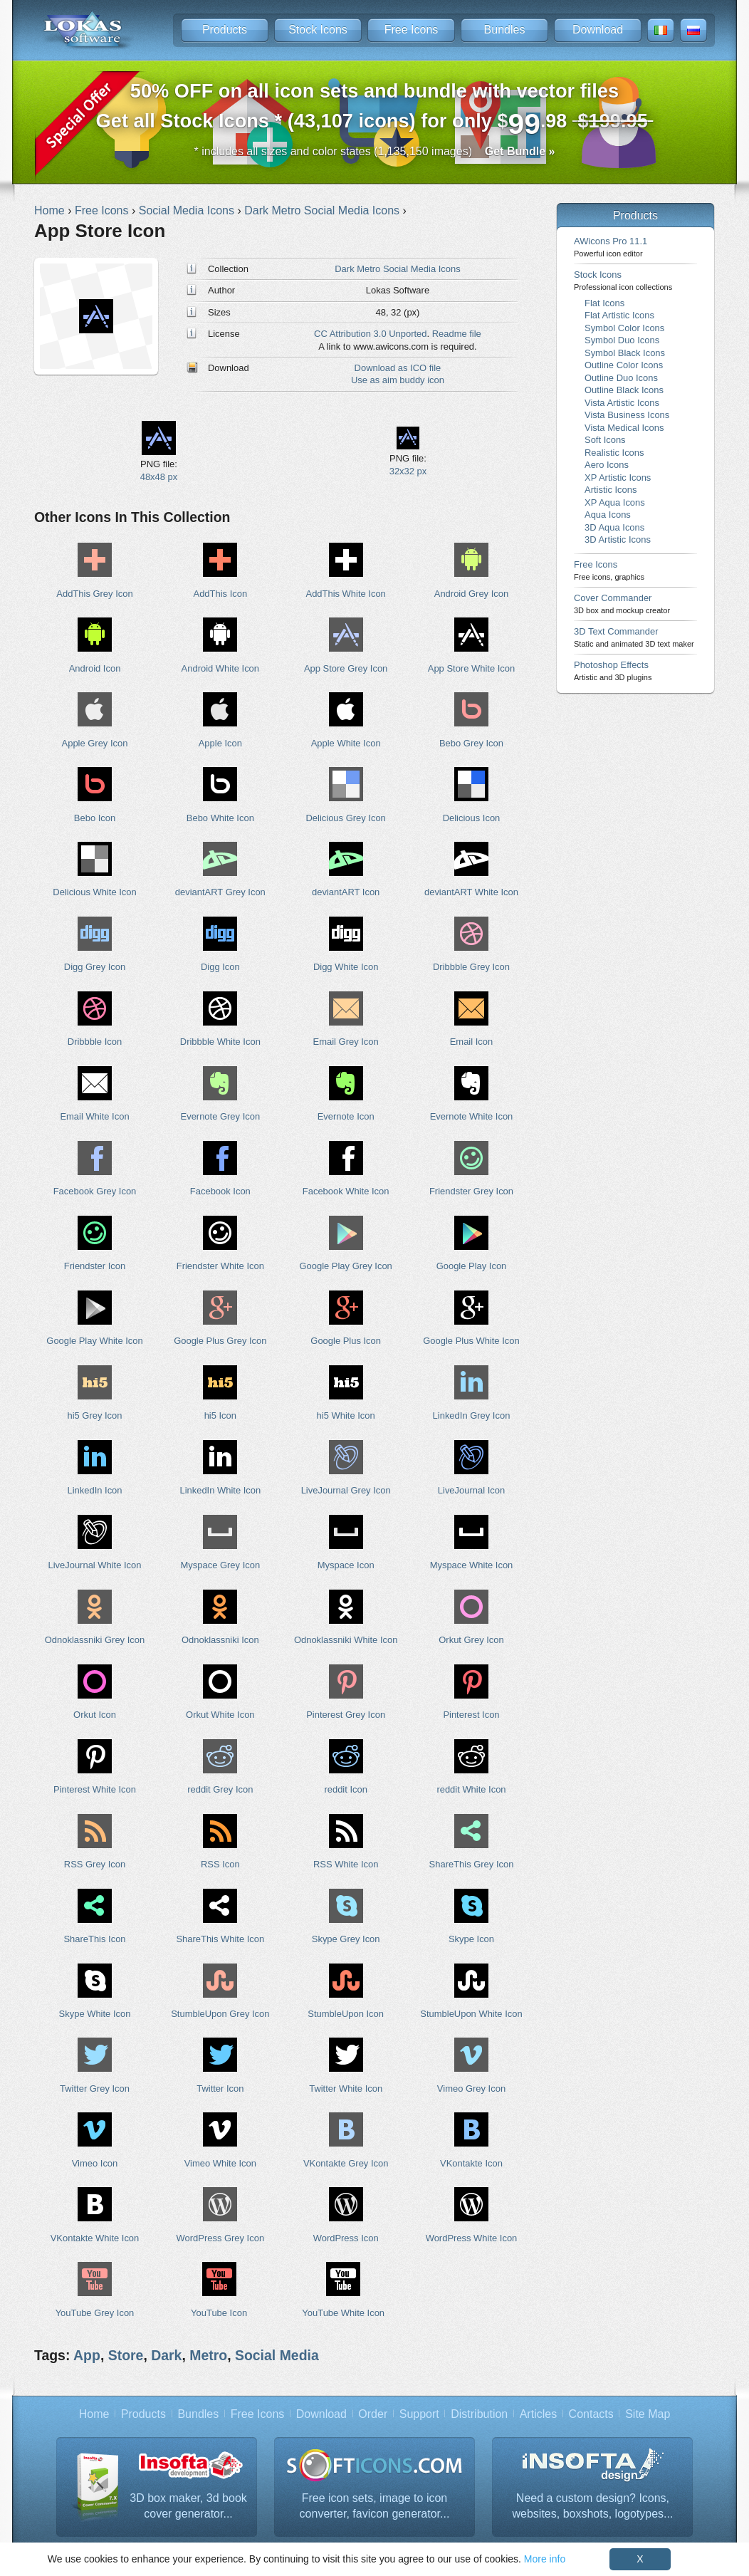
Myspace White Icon (471, 1565)
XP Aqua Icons (615, 502)
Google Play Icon (471, 1266)
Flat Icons (604, 303)
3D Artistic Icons (618, 539)
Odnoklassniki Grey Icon (95, 1639)
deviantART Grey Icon (220, 892)
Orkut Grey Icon (471, 1639)
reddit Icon (345, 1789)
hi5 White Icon (346, 1415)
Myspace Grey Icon (221, 1565)
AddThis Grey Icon (94, 593)
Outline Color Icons (624, 365)
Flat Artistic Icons (619, 315)
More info (544, 2559)
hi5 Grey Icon (94, 1415)
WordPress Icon (346, 2238)
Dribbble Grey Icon (471, 966)
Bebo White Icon (220, 818)
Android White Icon (220, 668)
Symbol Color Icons (624, 328)
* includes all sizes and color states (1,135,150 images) (374, 151)
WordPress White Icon (472, 2238)
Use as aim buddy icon (397, 380)
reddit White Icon (471, 1789)
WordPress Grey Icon (221, 2238)
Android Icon (95, 668)
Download (597, 30)
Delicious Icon (472, 818)
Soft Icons (605, 439)
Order (372, 2414)
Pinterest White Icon (94, 1789)
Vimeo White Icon (220, 2163)
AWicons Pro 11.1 (610, 247)
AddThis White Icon (346, 593)
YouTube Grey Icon (95, 2313)
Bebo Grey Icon (471, 743)
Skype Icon (471, 1939)
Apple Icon (220, 743)
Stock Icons (317, 30)
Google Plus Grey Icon (220, 1340)
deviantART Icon (345, 892)
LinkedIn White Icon (220, 1490)
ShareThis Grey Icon (471, 1864)
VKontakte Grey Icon (346, 2163)
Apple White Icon (346, 743)
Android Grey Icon (471, 593)
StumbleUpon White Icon (471, 2013)
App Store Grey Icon (345, 668)
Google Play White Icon (94, 1340)
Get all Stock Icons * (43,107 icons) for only (375, 110)
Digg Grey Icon (94, 966)
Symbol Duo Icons (622, 340)
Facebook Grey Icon (95, 1191)
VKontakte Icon (471, 2163)
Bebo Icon (94, 818)
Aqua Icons (608, 514)
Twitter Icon (220, 2088)
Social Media (277, 2355)
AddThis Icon (221, 593)
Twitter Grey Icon (95, 2088)
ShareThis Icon (94, 1939)
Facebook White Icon (346, 1191)
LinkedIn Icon (94, 1490)
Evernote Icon (346, 1116)
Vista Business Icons (627, 415)
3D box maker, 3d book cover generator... (188, 2506)
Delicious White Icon (94, 892)
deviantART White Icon (471, 892)
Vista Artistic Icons (622, 402)
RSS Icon (220, 1864)
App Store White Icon (471, 668)
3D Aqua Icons (614, 527)
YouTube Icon (219, 2313)
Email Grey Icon (346, 1041)
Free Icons (411, 30)
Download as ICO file (398, 368)
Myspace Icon (346, 1565)
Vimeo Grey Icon (471, 2088)
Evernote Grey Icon (221, 1116)
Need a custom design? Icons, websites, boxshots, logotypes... (593, 2506)
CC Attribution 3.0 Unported (370, 333)
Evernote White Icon (471, 1116)
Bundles (504, 30)
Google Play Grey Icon (345, 1266)
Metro (208, 2355)
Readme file (456, 333)
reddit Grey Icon (220, 1789)
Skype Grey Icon (346, 1939)
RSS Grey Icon (94, 1864)
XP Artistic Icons (618, 477)
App (86, 2355)
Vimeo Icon (95, 2163)
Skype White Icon (95, 2013)
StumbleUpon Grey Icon (220, 2013)
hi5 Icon (220, 1415)
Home (94, 2414)
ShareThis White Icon (220, 1939)
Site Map (647, 2414)
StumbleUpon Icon (346, 2013)
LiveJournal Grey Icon (346, 1490)
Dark (166, 2355)
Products (224, 30)
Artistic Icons (611, 489)
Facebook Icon (220, 1191)
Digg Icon (220, 966)
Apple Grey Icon (95, 743)
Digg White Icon (345, 966)
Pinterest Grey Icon (345, 1714)
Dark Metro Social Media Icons (397, 269)
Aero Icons (607, 464)
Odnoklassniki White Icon (345, 1639)
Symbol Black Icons (625, 353)
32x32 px (408, 471)
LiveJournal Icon (471, 1490)
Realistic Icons (614, 452)
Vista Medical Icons (624, 427)
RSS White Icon (345, 1864)
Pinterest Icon (471, 1714)
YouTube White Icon (343, 2313)
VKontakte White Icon (95, 2238)
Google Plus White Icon (471, 1340)
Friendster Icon (94, 1266)
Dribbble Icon (95, 1041)
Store (126, 2355)
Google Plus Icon (345, 1340)
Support (419, 2414)
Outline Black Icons (624, 390)
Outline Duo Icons (621, 377)
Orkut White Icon (220, 1714)
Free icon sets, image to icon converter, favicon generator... (375, 2506)
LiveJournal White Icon (94, 1565)
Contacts (591, 2414)
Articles (538, 2414)
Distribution (479, 2414)
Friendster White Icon (220, 1266)
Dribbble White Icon (220, 1041)
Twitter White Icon (345, 2088)
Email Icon (471, 1041)
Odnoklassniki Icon (220, 1639)
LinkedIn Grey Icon (471, 1415)
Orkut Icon (94, 1714)
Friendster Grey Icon (471, 1191)
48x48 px (159, 476)
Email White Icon (94, 1116)
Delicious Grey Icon (346, 818)
